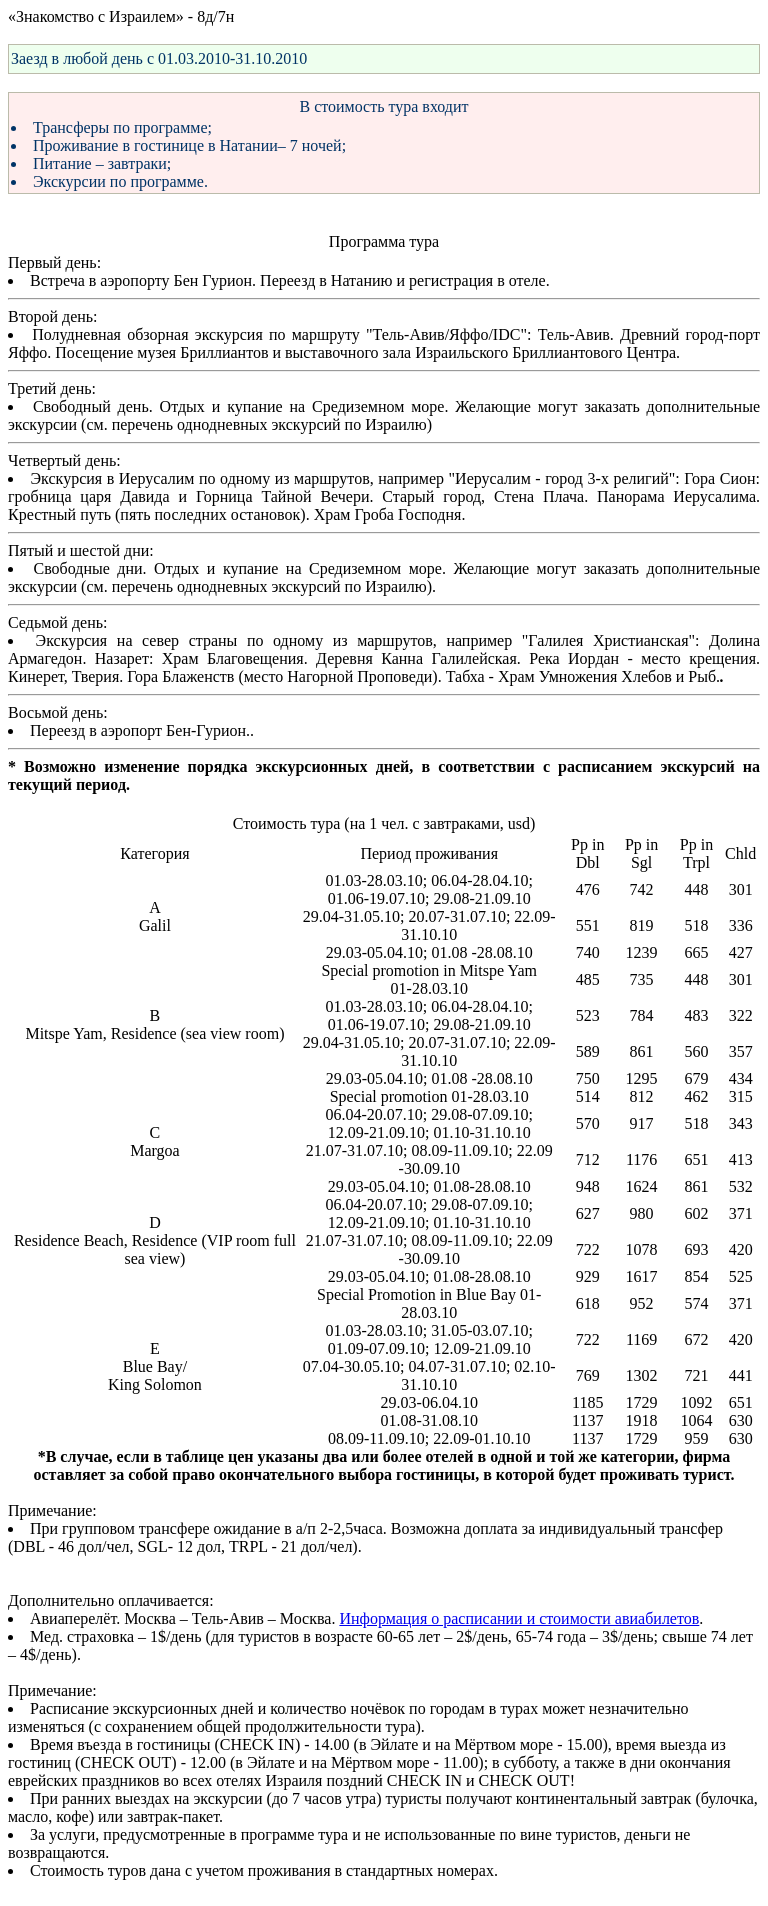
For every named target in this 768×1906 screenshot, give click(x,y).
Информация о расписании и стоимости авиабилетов (519, 1618)
